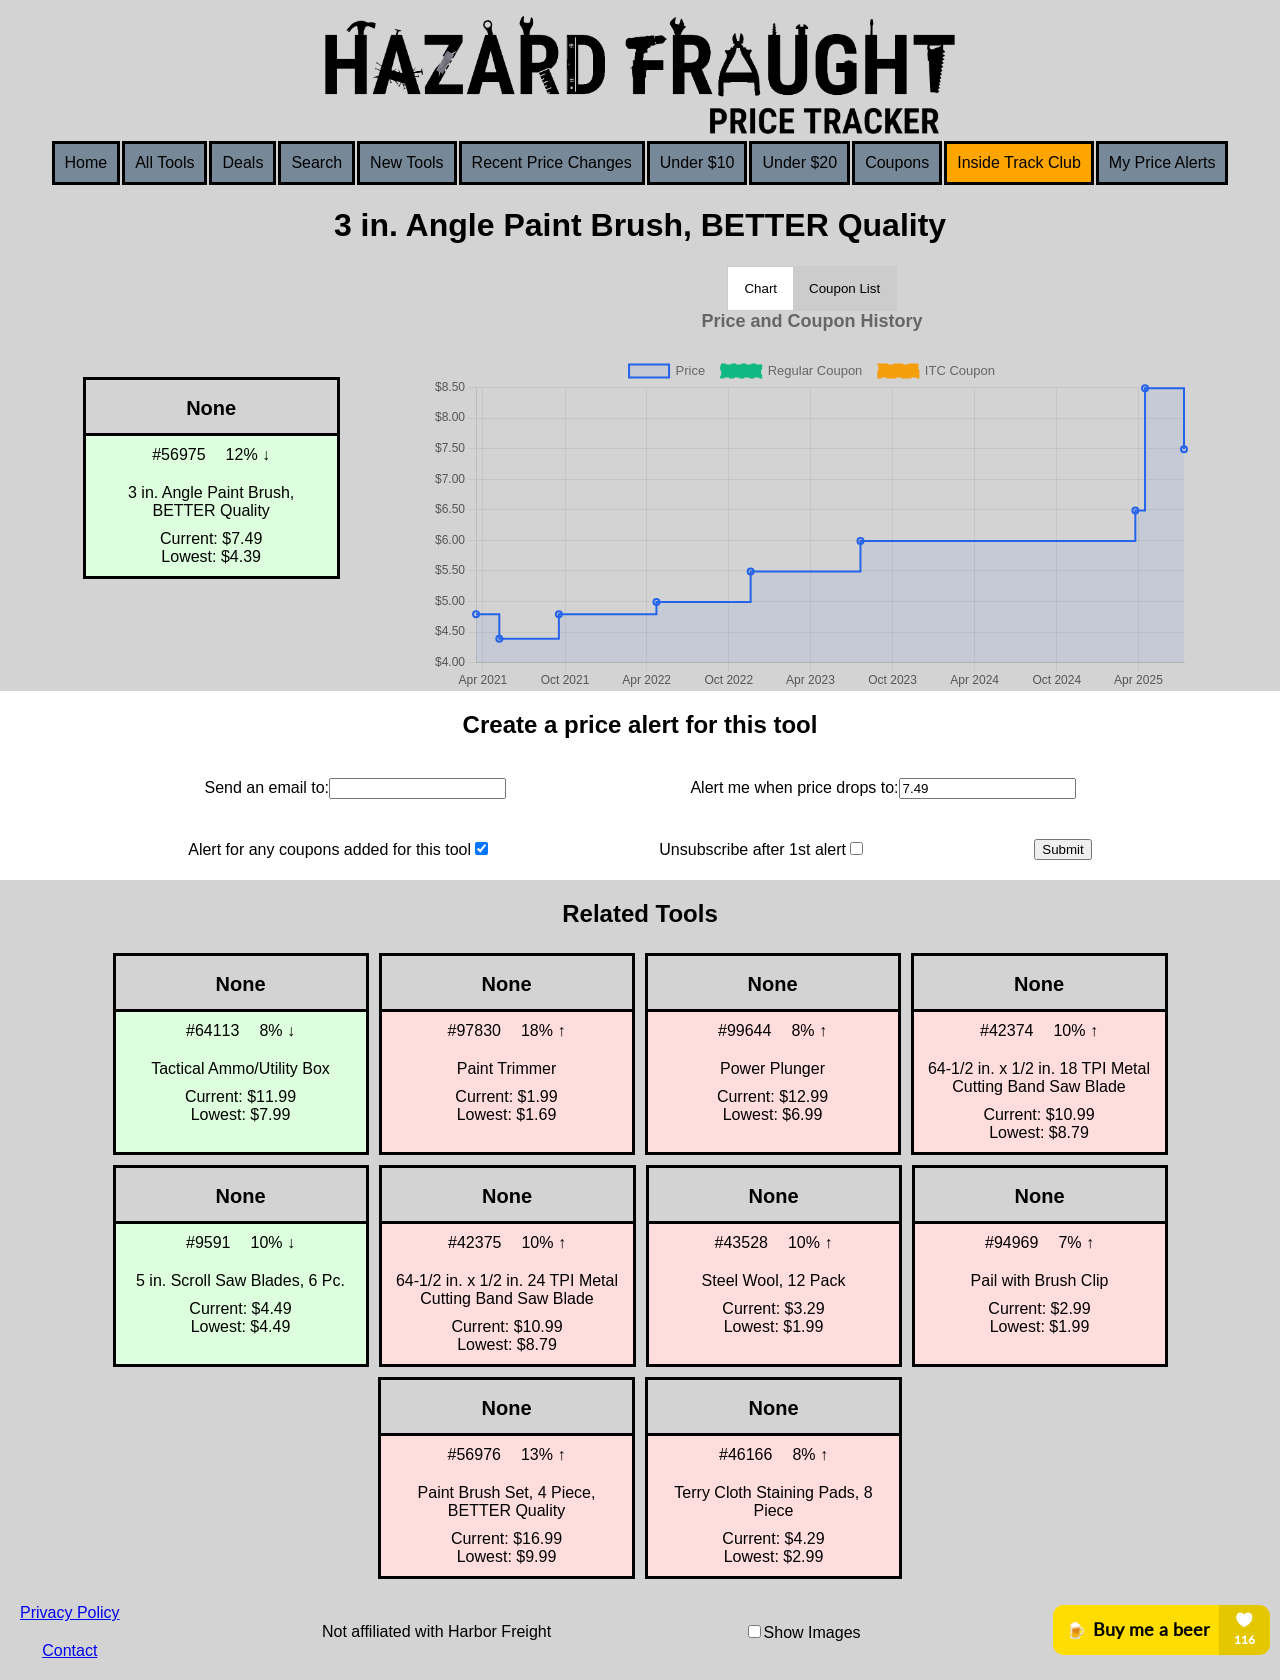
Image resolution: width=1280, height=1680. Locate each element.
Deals (242, 162)
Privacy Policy (70, 1612)
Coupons (897, 162)
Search (316, 162)
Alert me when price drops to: (794, 787)
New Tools (407, 162)
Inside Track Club (1019, 162)
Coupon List (844, 288)
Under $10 (697, 162)
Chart (760, 288)
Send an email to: (266, 787)
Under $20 (799, 162)
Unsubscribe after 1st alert (752, 849)
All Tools (164, 162)
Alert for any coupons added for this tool (329, 849)
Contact (69, 1650)
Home (86, 162)
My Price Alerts (1162, 162)
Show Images (812, 1632)
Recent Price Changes (552, 162)
